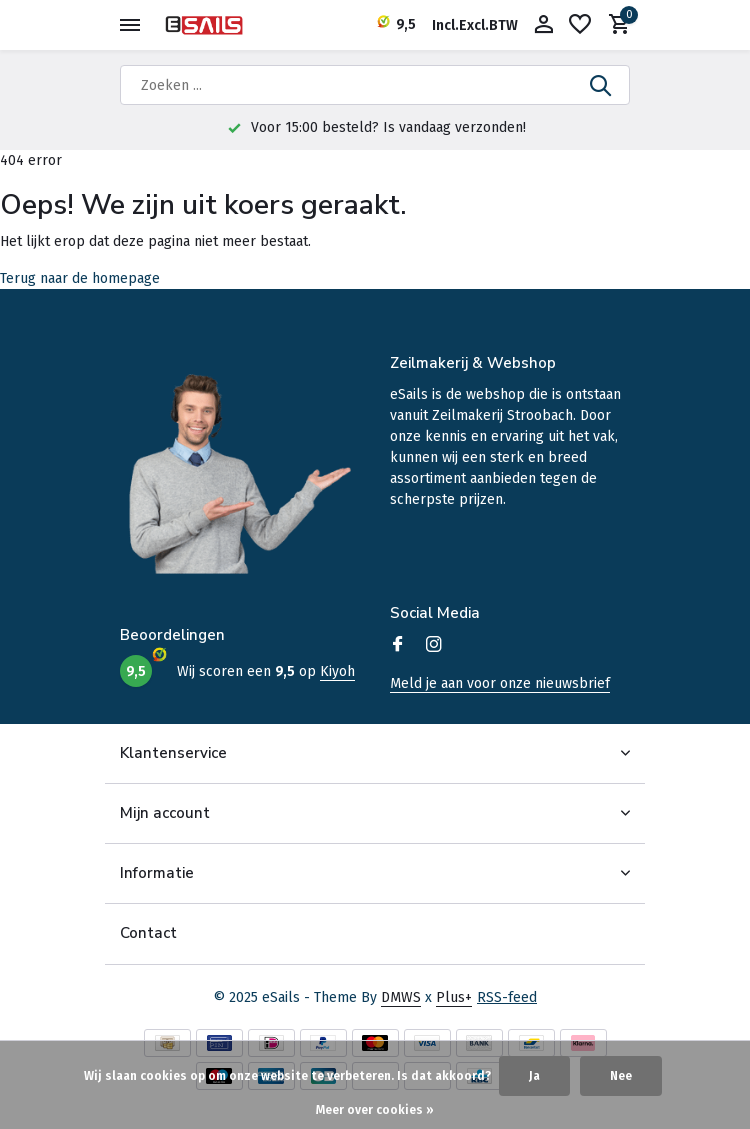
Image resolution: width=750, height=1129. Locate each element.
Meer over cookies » (375, 1110)
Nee (621, 1076)
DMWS (401, 997)
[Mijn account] (543, 25)
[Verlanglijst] (580, 25)
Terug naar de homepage (80, 278)
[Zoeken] (375, 85)
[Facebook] (398, 646)
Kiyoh (337, 671)
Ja (534, 1076)
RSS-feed (507, 997)
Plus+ (454, 997)
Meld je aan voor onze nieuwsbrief (500, 683)
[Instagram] (434, 646)
